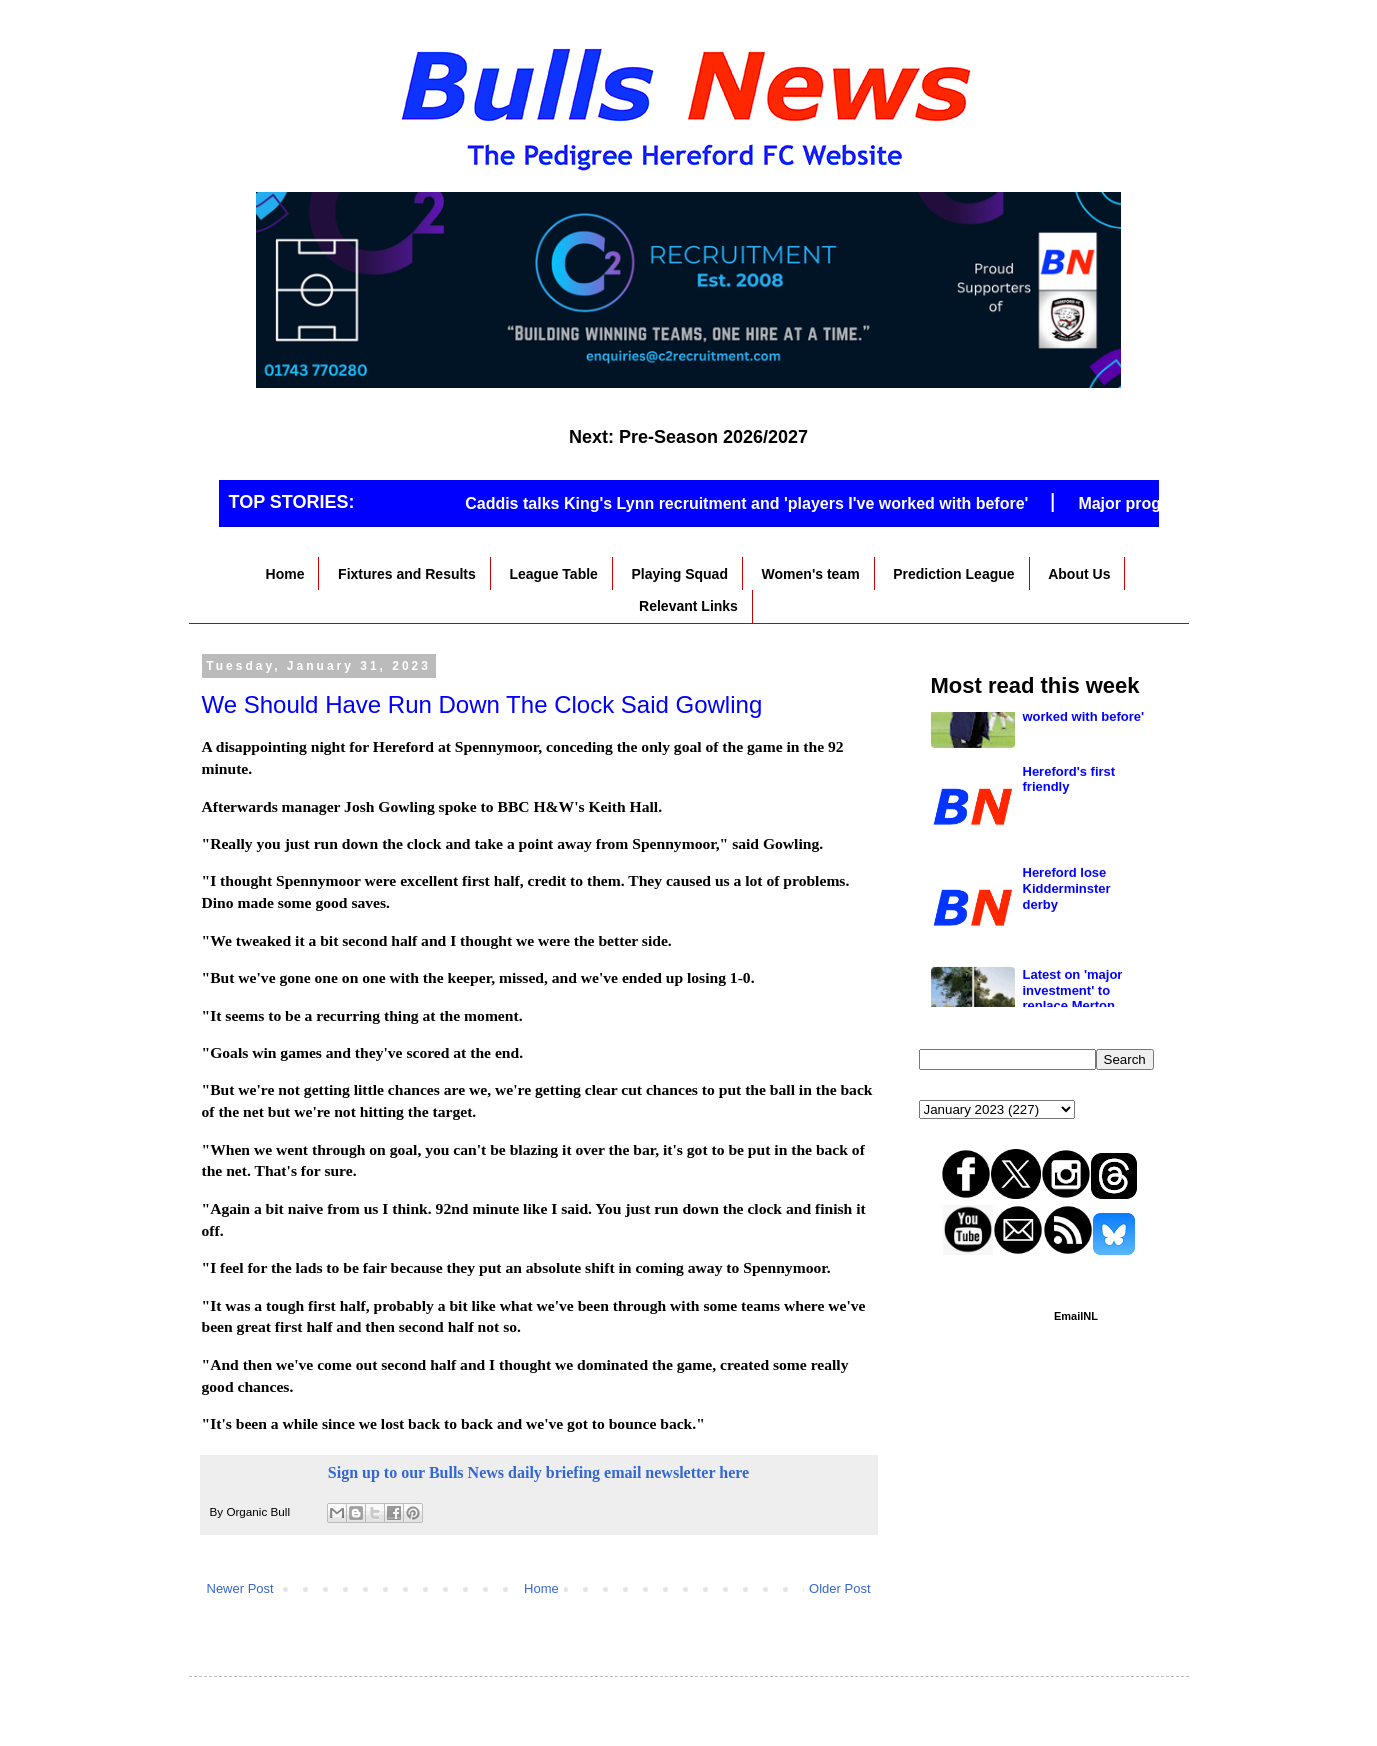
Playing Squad (680, 574)
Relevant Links (688, 606)
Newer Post (240, 1588)
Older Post (839, 1588)
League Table (553, 574)
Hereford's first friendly (1069, 936)
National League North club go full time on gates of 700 (1077, 749)
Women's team (811, 574)
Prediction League (953, 574)
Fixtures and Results (407, 574)
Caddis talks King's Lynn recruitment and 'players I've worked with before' (758, 503)
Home (285, 574)
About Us (1079, 574)
